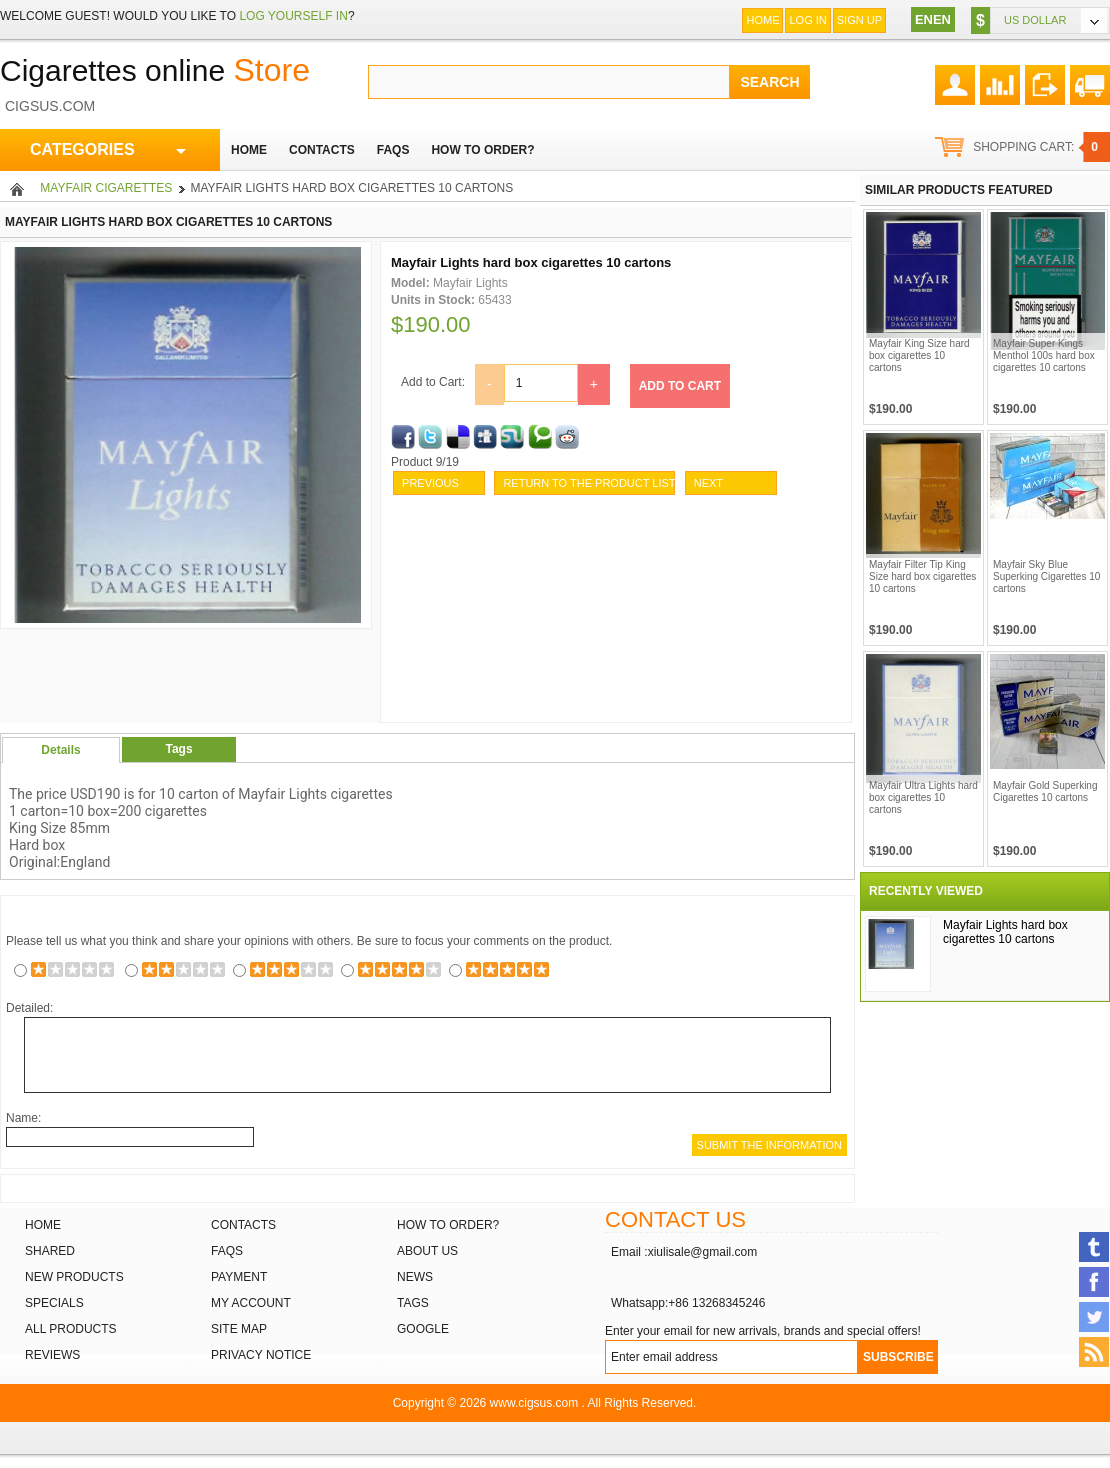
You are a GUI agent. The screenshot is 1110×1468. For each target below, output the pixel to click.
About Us (427, 1251)
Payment (239, 1277)
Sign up (859, 20)
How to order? (448, 1225)
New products (74, 1277)
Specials (54, 1303)
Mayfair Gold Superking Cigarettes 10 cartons (1045, 791)
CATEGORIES (108, 150)
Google (423, 1329)
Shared (50, 1251)
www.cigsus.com (534, 1403)
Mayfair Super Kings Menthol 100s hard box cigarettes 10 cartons (1044, 355)
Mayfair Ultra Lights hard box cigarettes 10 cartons (923, 797)
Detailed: (29, 1008)
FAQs (227, 1251)
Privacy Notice (261, 1355)
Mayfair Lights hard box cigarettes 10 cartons (1005, 932)
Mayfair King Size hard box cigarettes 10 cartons (919, 355)
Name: (23, 1118)
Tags (178, 749)
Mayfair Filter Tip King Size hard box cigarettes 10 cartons (922, 576)
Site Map (239, 1329)
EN (924, 19)
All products (71, 1329)
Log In (807, 20)
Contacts (243, 1225)
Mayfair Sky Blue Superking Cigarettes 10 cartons (1046, 576)
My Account (251, 1303)
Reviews (52, 1355)
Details (60, 750)
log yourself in (293, 16)
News (415, 1277)
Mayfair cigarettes (106, 188)
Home (762, 20)
